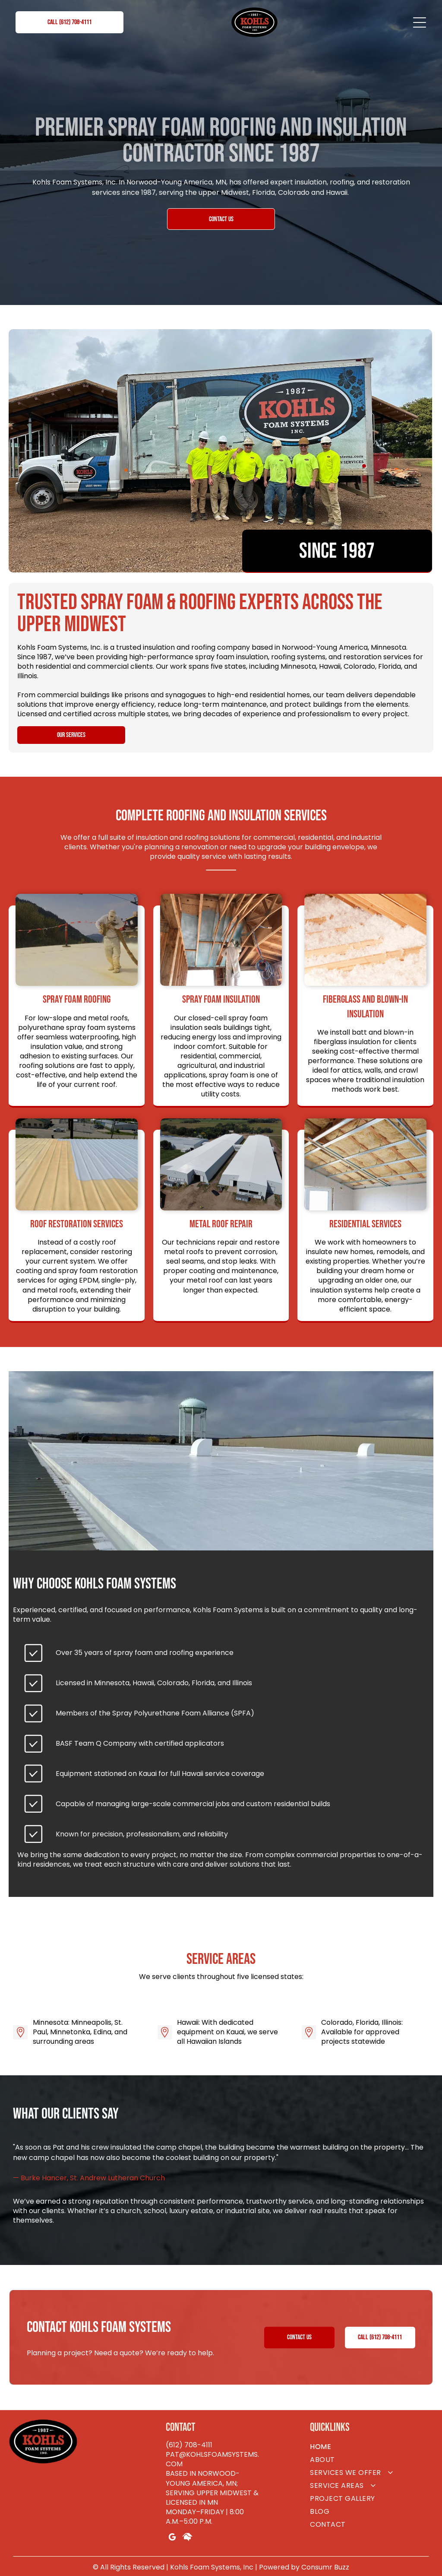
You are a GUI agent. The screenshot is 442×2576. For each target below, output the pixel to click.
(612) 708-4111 (189, 2445)
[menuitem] (371, 2446)
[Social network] (187, 2538)
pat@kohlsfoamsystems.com (212, 2459)
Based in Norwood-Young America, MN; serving (203, 2482)
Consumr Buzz (325, 2567)
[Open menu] (419, 22)
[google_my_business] (172, 2538)
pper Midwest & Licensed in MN (212, 2497)
